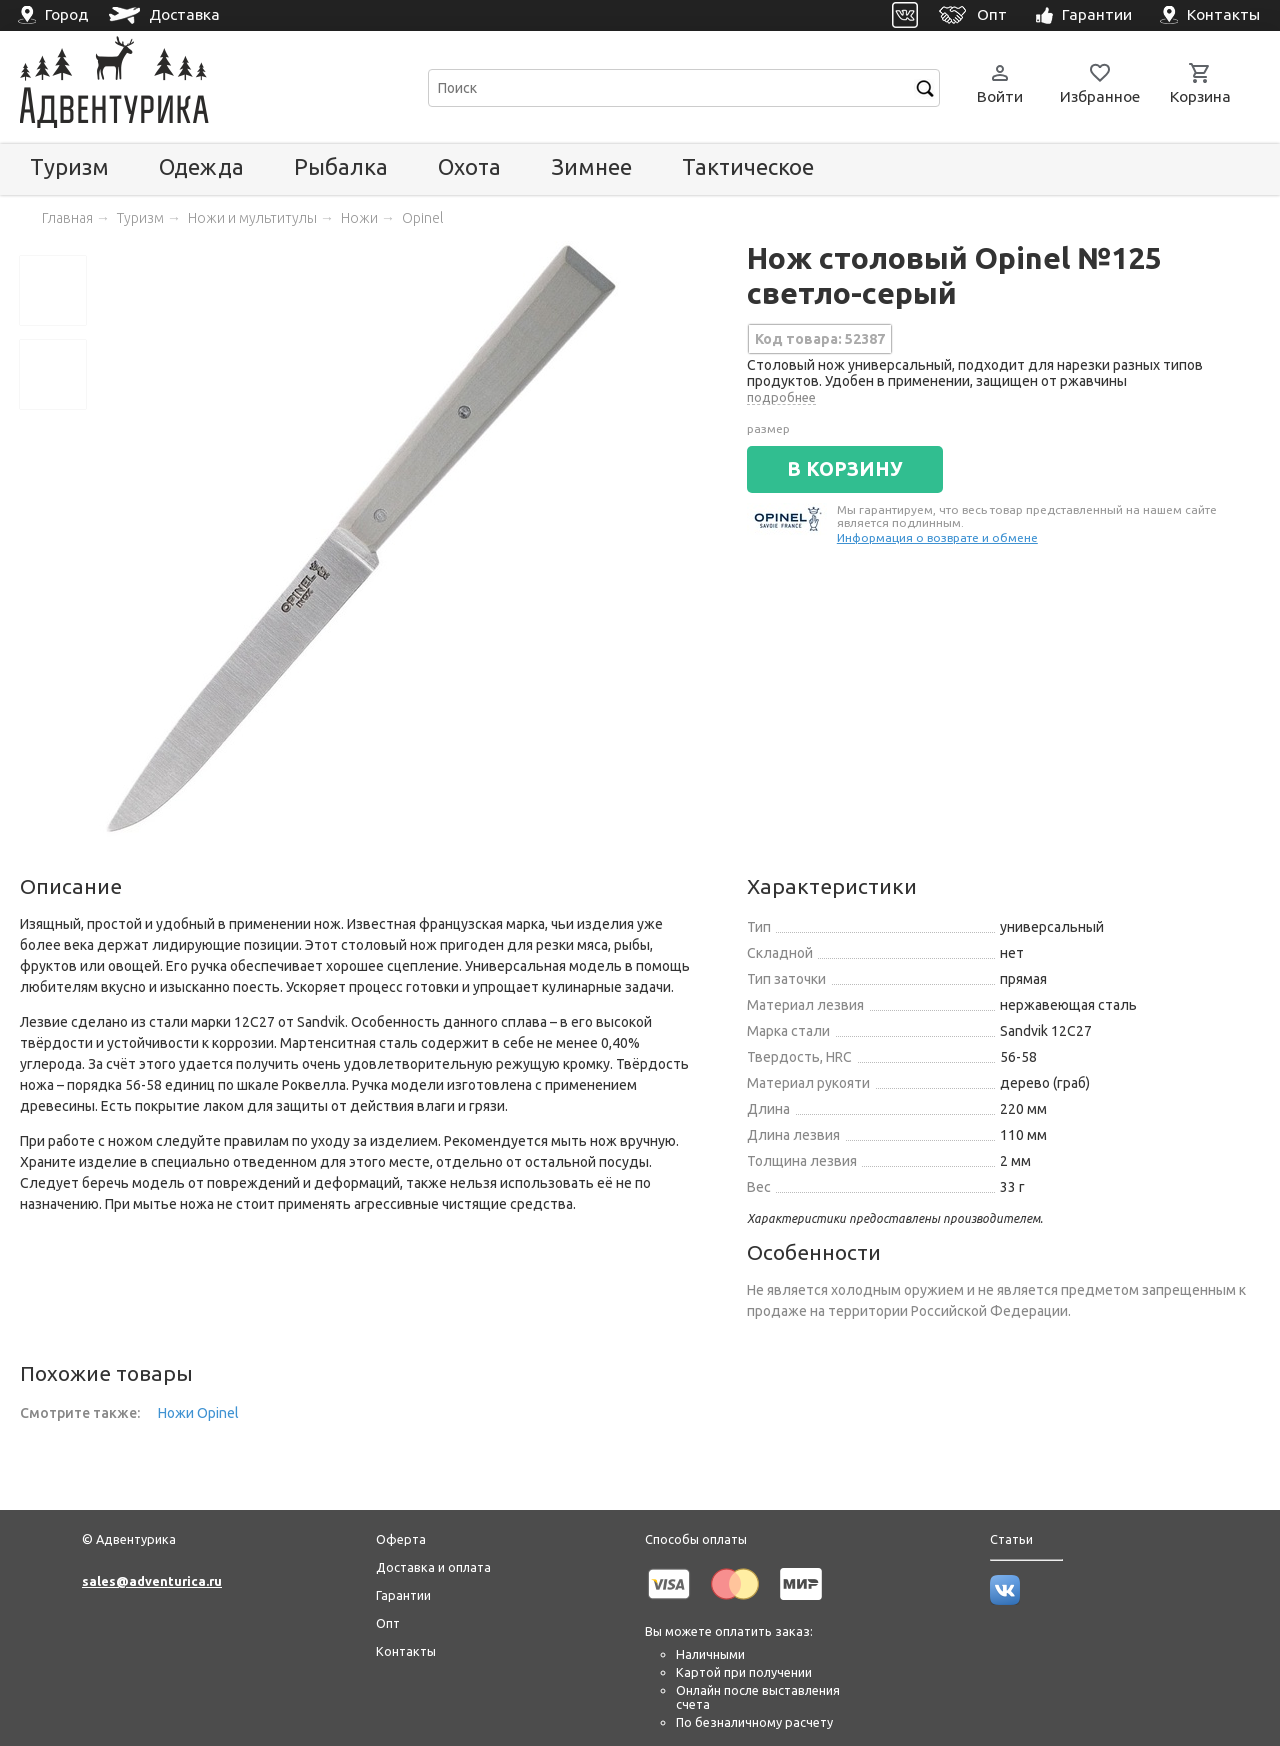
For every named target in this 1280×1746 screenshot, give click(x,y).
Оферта (401, 1539)
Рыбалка (341, 166)
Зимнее (591, 166)
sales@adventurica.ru (152, 1581)
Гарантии (403, 1595)
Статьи (1011, 1539)
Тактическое (748, 166)
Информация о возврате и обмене (937, 537)
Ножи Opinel (198, 1413)
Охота (469, 166)
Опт (388, 1623)
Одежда (201, 166)
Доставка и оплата (433, 1567)
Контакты (406, 1651)
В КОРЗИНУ (845, 469)
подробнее (781, 397)
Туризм (69, 166)
